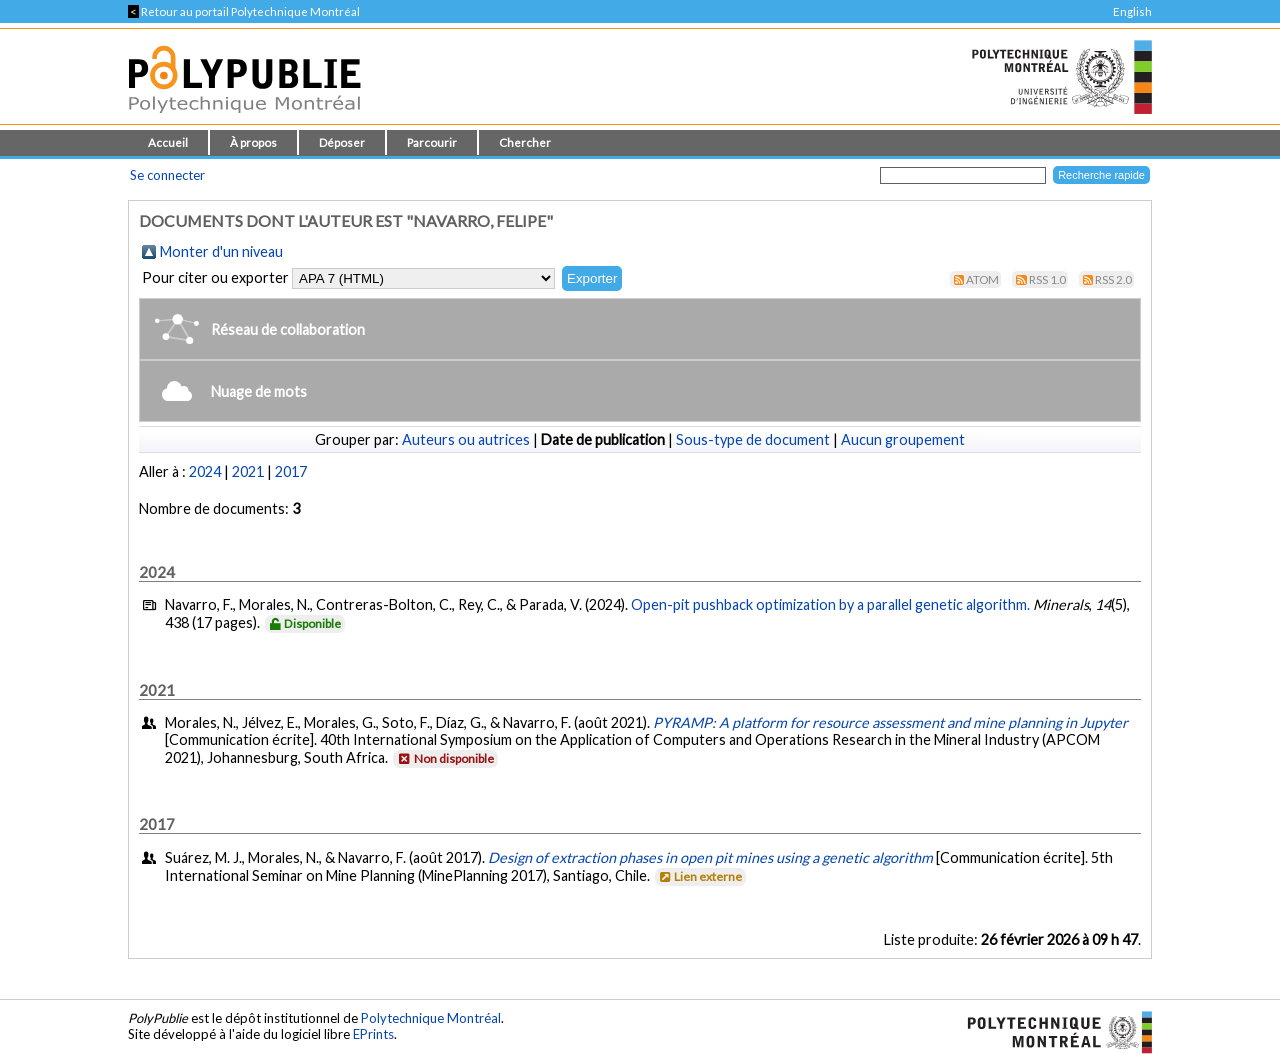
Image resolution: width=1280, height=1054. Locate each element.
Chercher (525, 142)
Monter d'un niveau (221, 251)
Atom (982, 279)
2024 (205, 471)
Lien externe (699, 876)
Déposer (342, 142)
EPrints (373, 1034)
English (1132, 11)
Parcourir (432, 142)
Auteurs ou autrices (466, 439)
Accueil (168, 142)
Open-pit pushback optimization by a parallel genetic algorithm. (830, 604)
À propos (253, 142)
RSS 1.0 (1047, 279)
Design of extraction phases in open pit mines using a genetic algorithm (710, 857)
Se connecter (167, 175)
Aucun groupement (903, 439)
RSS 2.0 (1113, 279)
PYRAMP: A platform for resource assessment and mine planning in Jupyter (890, 722)
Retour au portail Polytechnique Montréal (244, 11)
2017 (291, 471)
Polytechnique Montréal (431, 1018)
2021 (248, 471)
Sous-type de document (753, 439)
